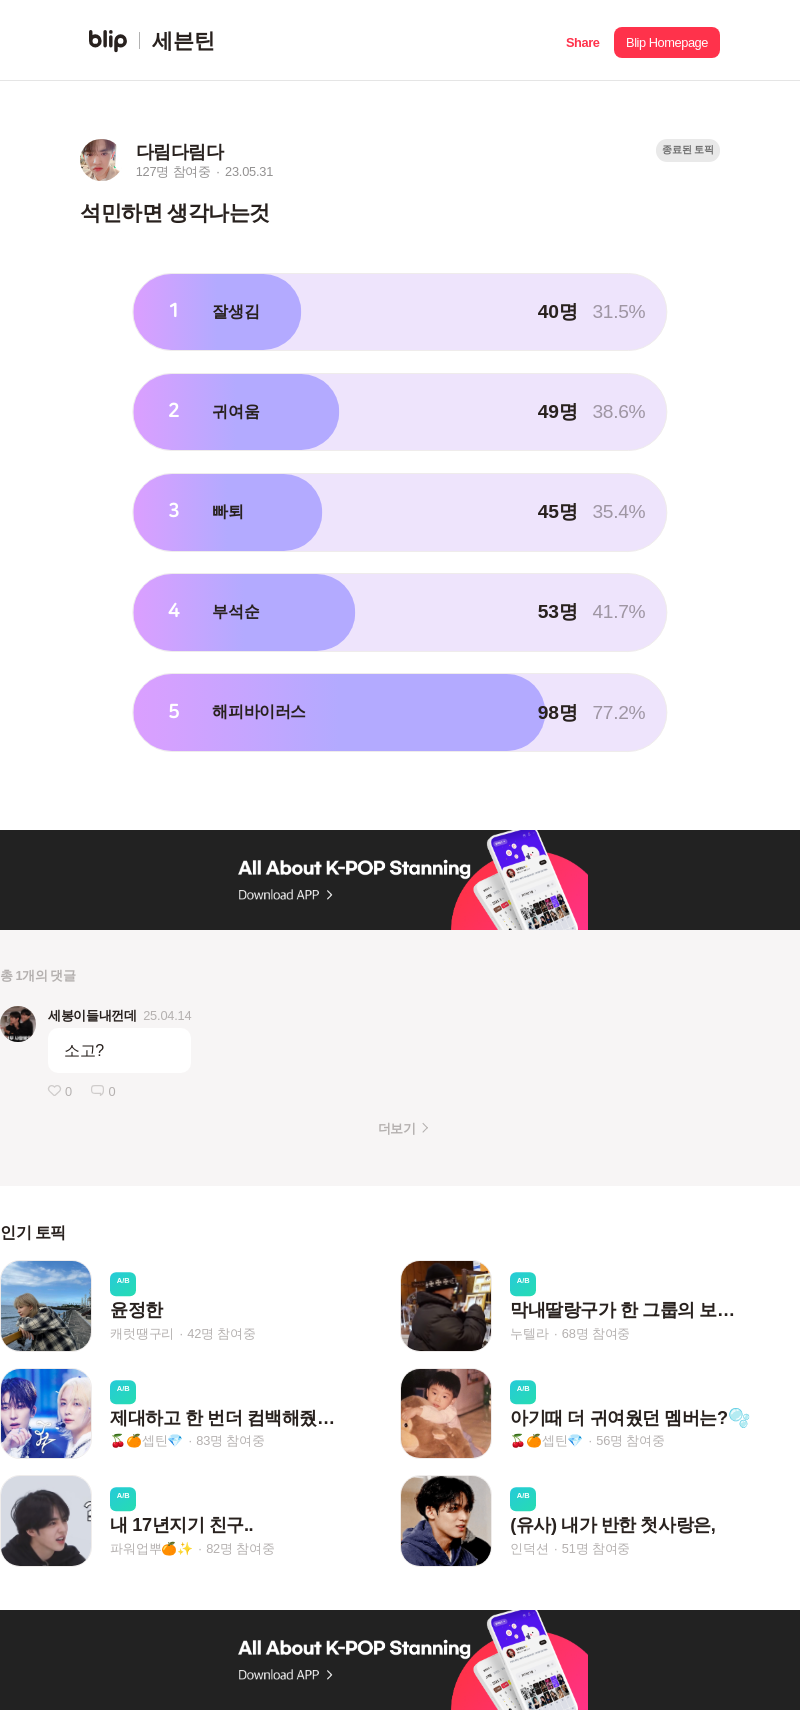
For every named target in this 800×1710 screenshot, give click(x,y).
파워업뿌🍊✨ (151, 1548)
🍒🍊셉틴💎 (146, 1440)
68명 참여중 (596, 1333)
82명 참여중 (240, 1548)
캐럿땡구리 (142, 1333)
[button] (582, 40)
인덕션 (529, 1548)
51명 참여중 (596, 1548)
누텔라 (529, 1333)
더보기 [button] (396, 1128)
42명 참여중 (221, 1333)
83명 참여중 (230, 1440)
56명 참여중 (630, 1440)
